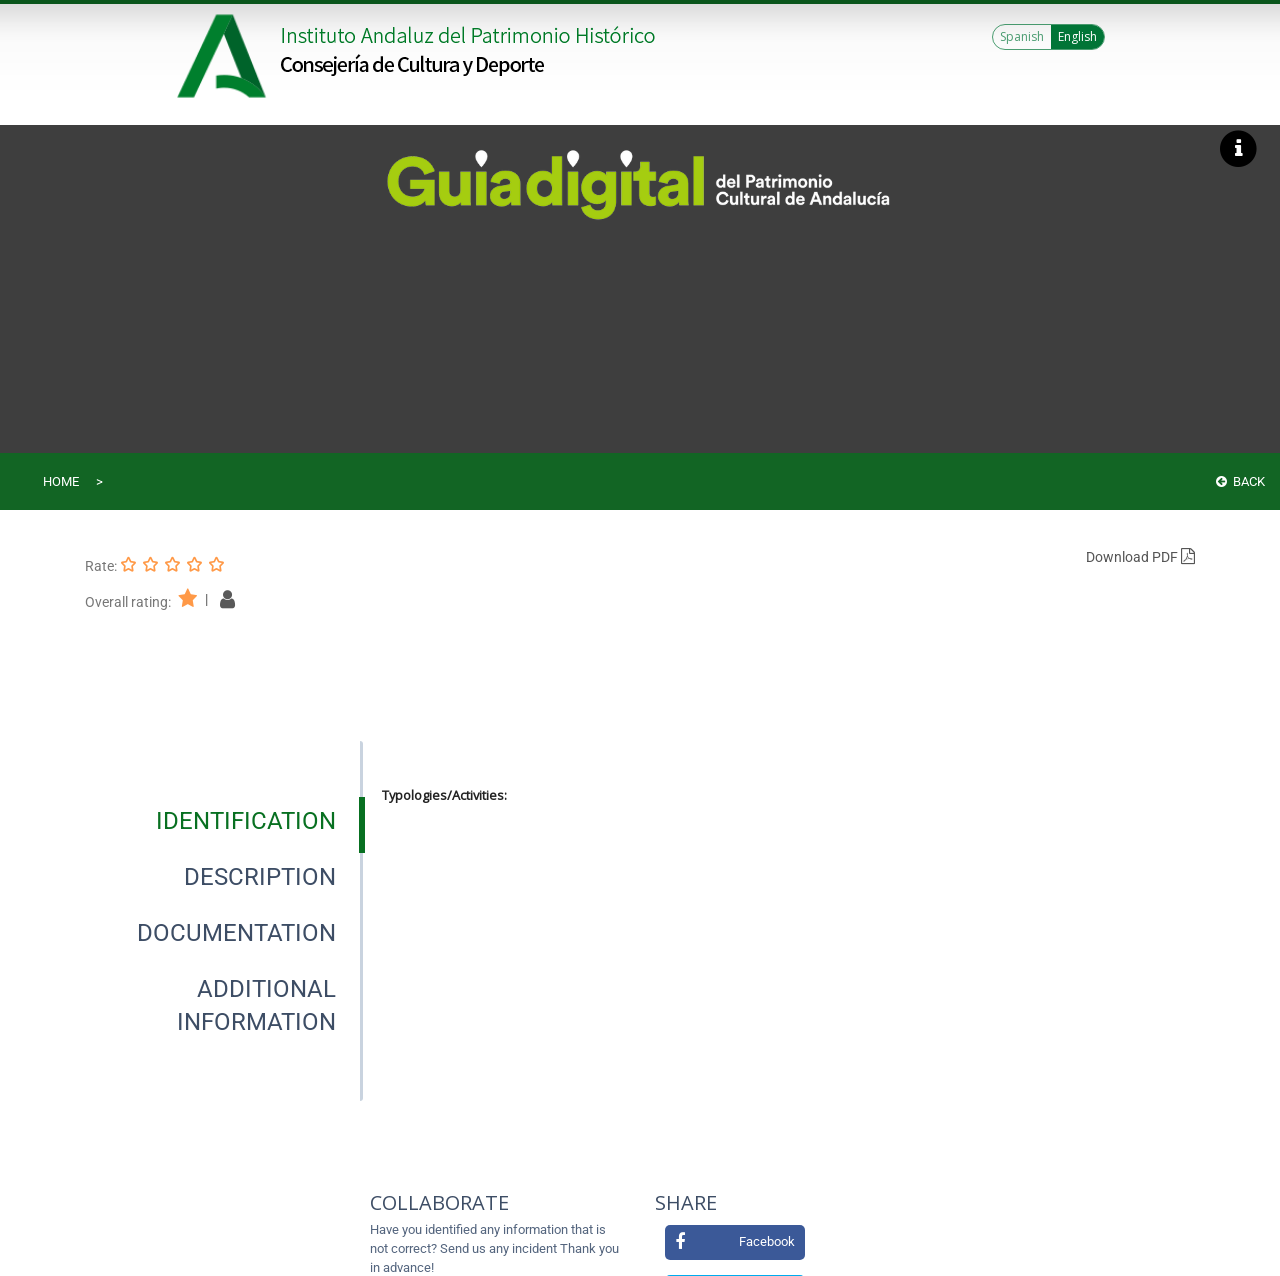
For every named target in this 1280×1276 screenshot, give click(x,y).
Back (1240, 481)
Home (61, 481)
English (1077, 36)
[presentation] (224, 821)
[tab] (246, 821)
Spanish (1022, 36)
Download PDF (1140, 557)
